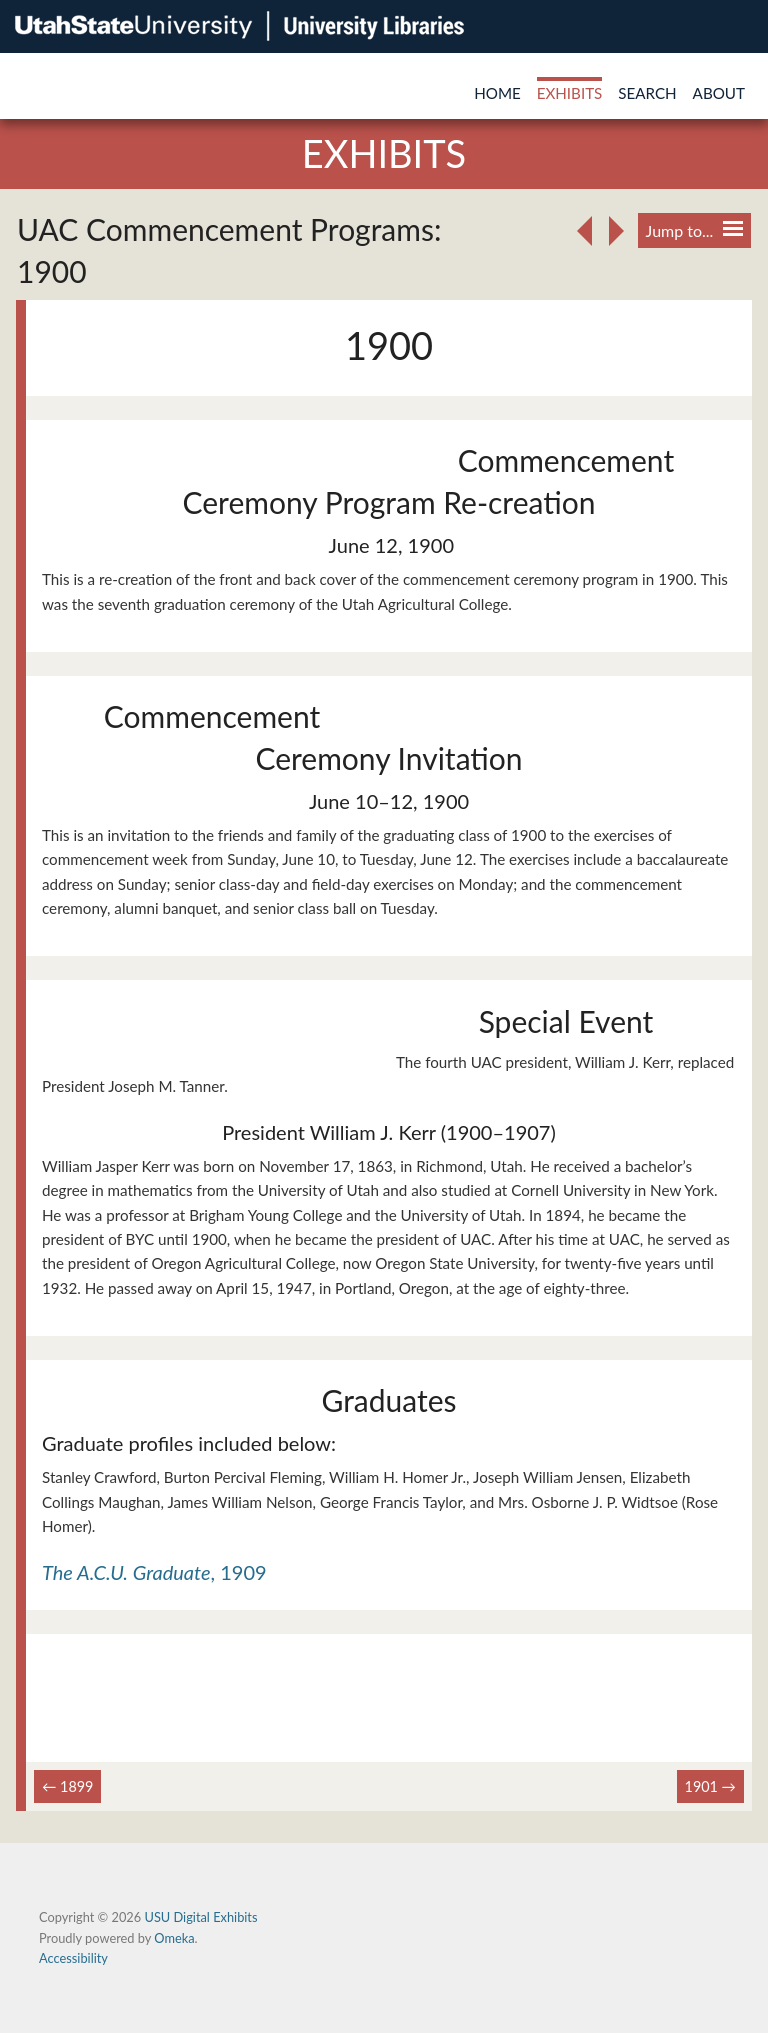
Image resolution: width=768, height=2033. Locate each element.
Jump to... (694, 230)
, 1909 (154, 1572)
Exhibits (570, 93)
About (719, 93)
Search (647, 93)
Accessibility (73, 1958)
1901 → (710, 1786)
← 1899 (67, 1786)
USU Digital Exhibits (200, 1917)
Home (497, 93)
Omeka (174, 1938)
